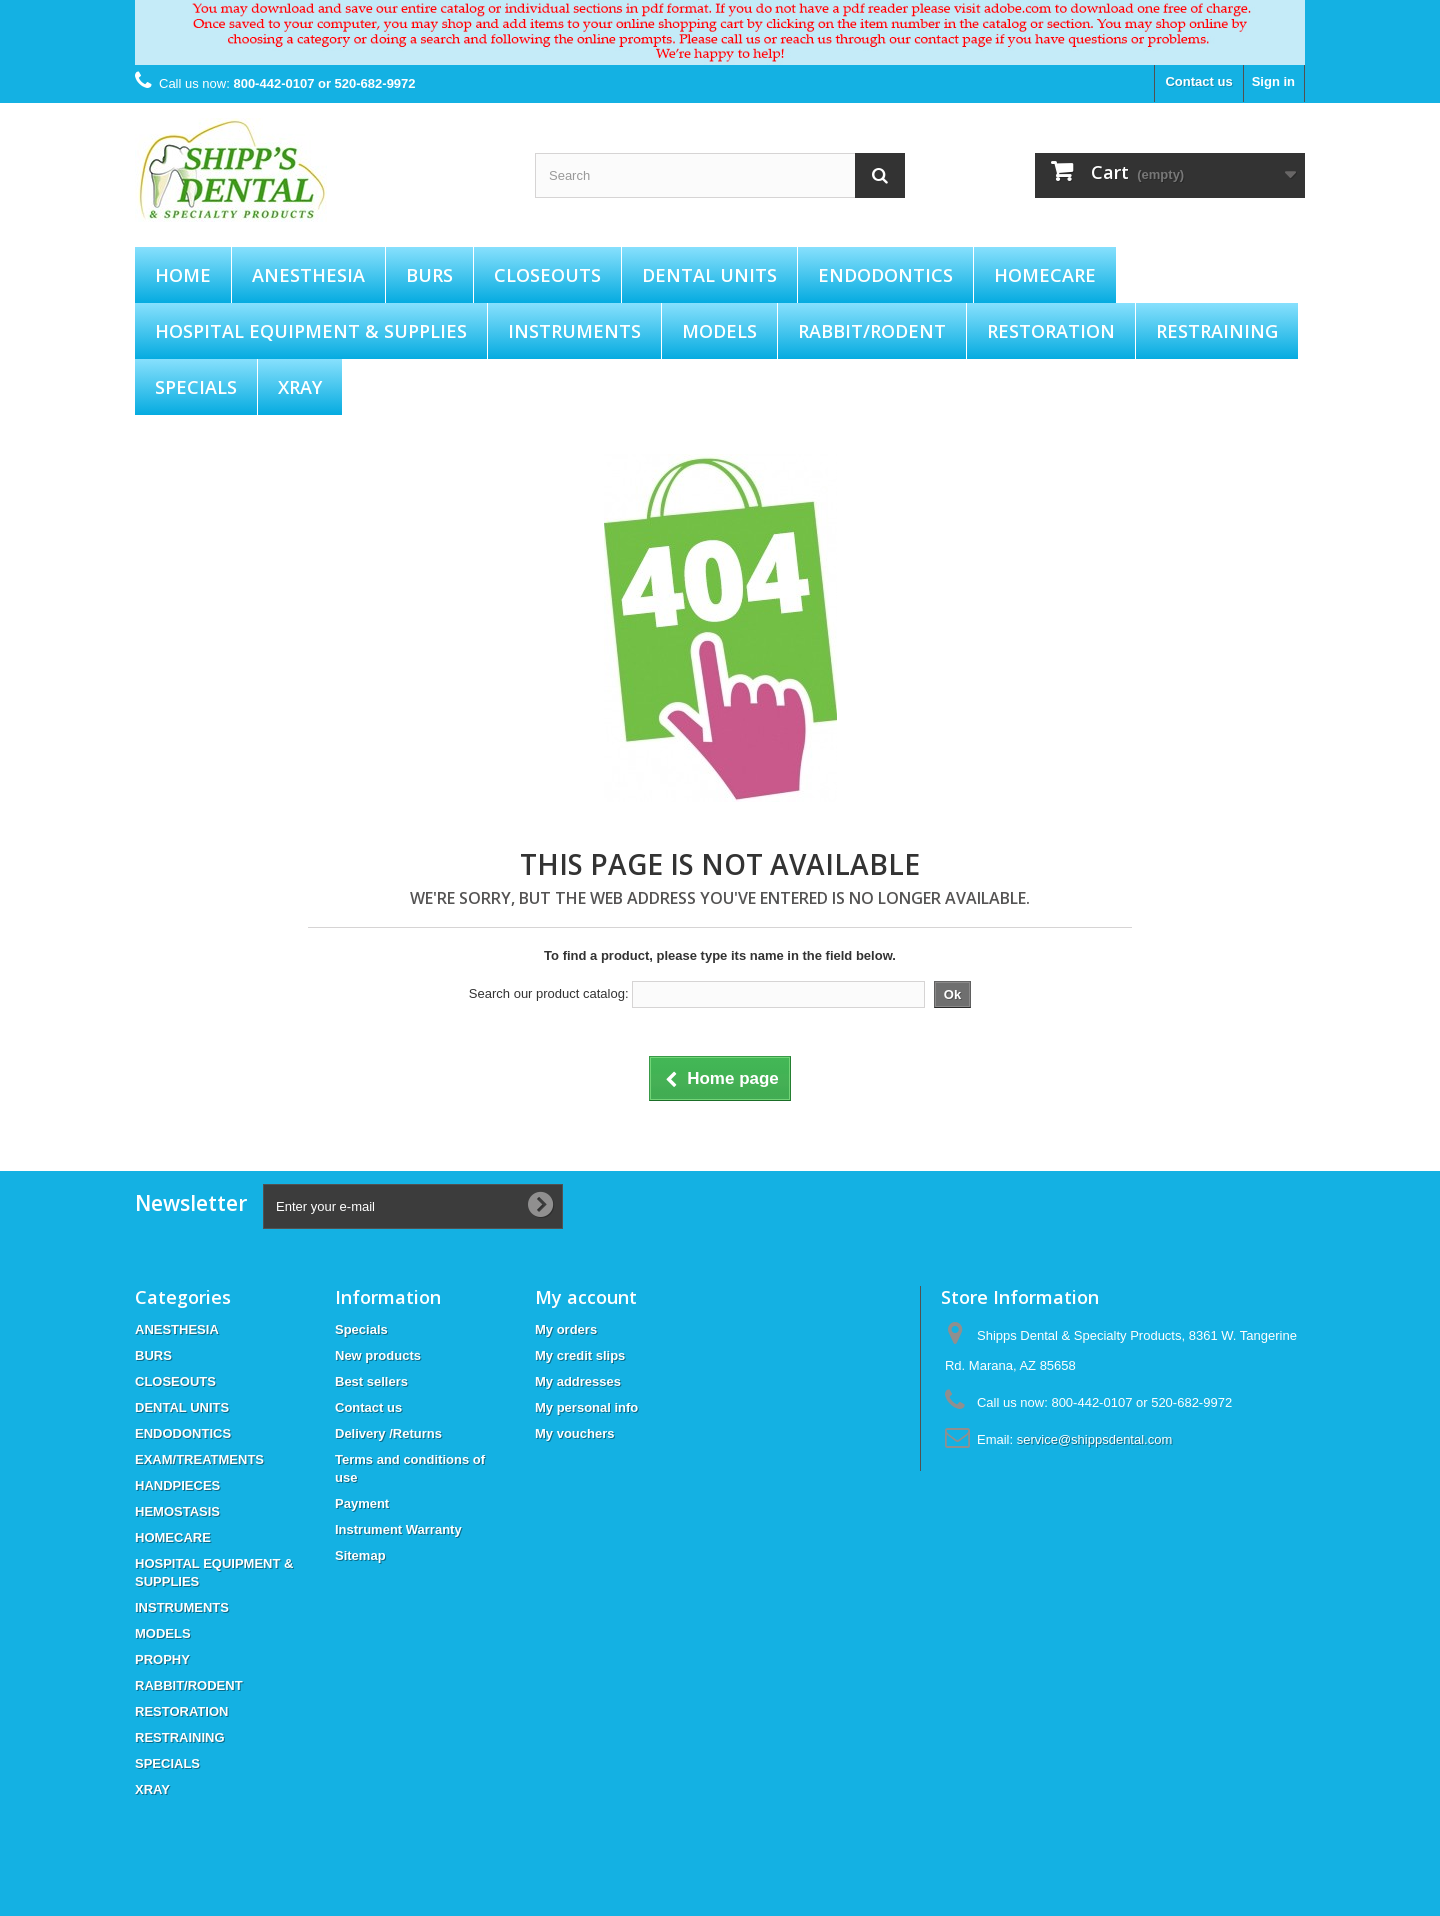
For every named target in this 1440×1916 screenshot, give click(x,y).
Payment (362, 1503)
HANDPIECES (177, 1485)
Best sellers (371, 1381)
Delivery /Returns (388, 1433)
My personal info (586, 1407)
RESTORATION (1051, 331)
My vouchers (574, 1433)
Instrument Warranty (398, 1529)
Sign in (1273, 81)
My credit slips (580, 1355)
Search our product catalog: (549, 993)
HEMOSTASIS (177, 1511)
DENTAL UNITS (709, 275)
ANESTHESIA (308, 275)
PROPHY (162, 1659)
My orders (566, 1329)
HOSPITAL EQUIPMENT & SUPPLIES (311, 331)
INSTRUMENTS (574, 331)
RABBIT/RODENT (872, 331)
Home (183, 275)
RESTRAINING (1217, 331)
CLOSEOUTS (547, 275)
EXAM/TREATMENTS (199, 1459)
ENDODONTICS (885, 275)
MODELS (719, 331)
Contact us (1198, 81)
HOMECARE (1045, 275)
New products (378, 1355)
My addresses (578, 1381)
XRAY (300, 387)
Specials (361, 1329)
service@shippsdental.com (1095, 1439)
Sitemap (360, 1555)
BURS (429, 275)
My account (586, 1297)
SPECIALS (196, 387)
